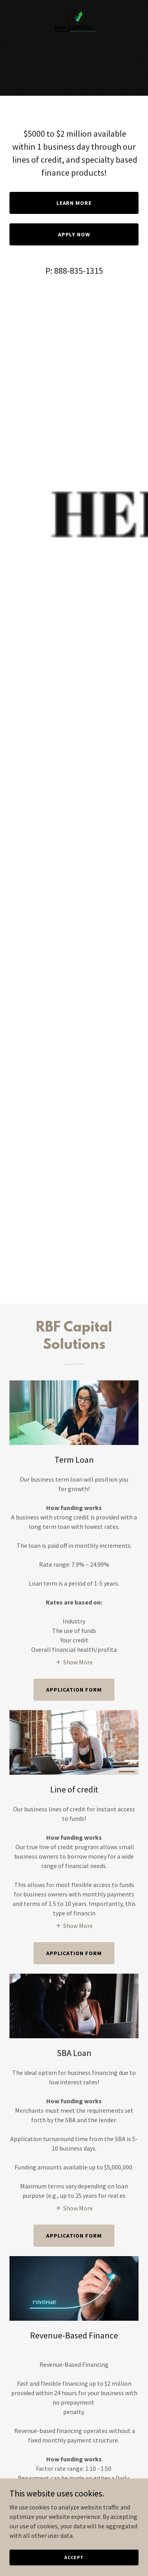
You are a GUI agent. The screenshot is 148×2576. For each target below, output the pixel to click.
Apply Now (74, 234)
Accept (73, 2557)
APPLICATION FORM (74, 1689)
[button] (74, 1661)
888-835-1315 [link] (78, 270)
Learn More (74, 202)
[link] (74, 6)
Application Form (74, 2235)
